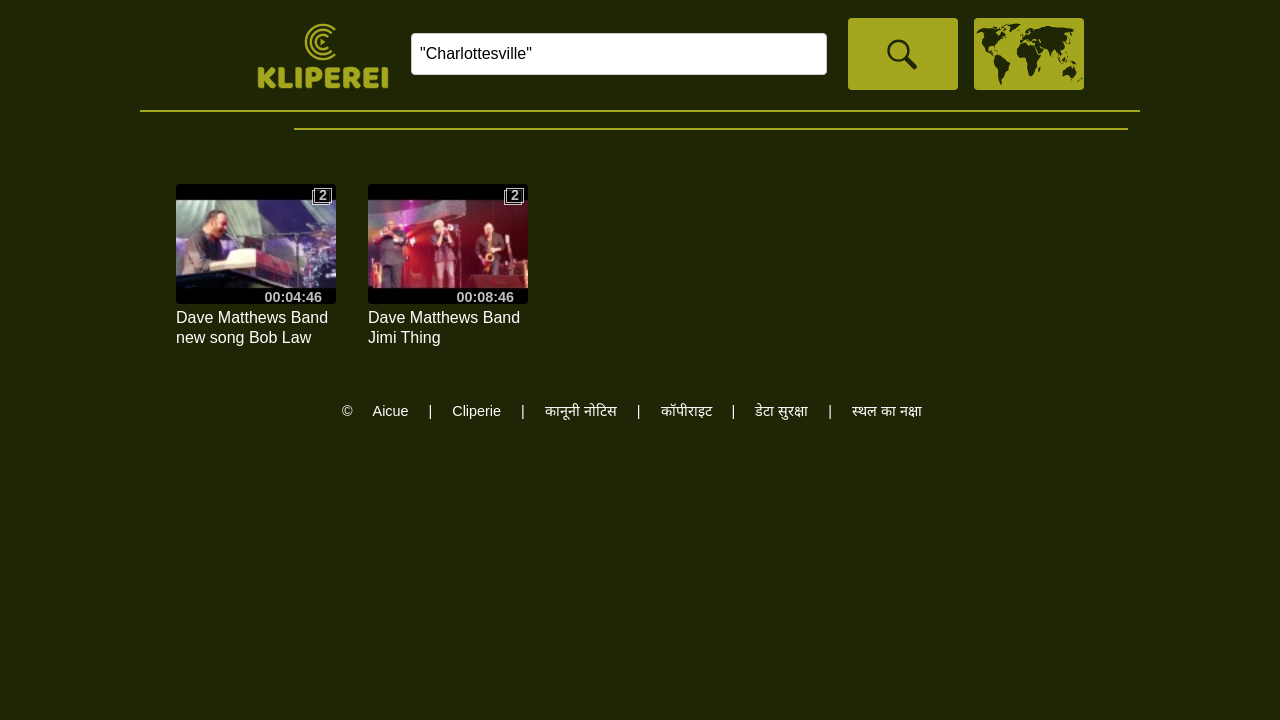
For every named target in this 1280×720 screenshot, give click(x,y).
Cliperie (476, 411)
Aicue (391, 411)
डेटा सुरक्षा (781, 411)
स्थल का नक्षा (887, 411)
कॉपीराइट (686, 411)
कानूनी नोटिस (581, 411)
